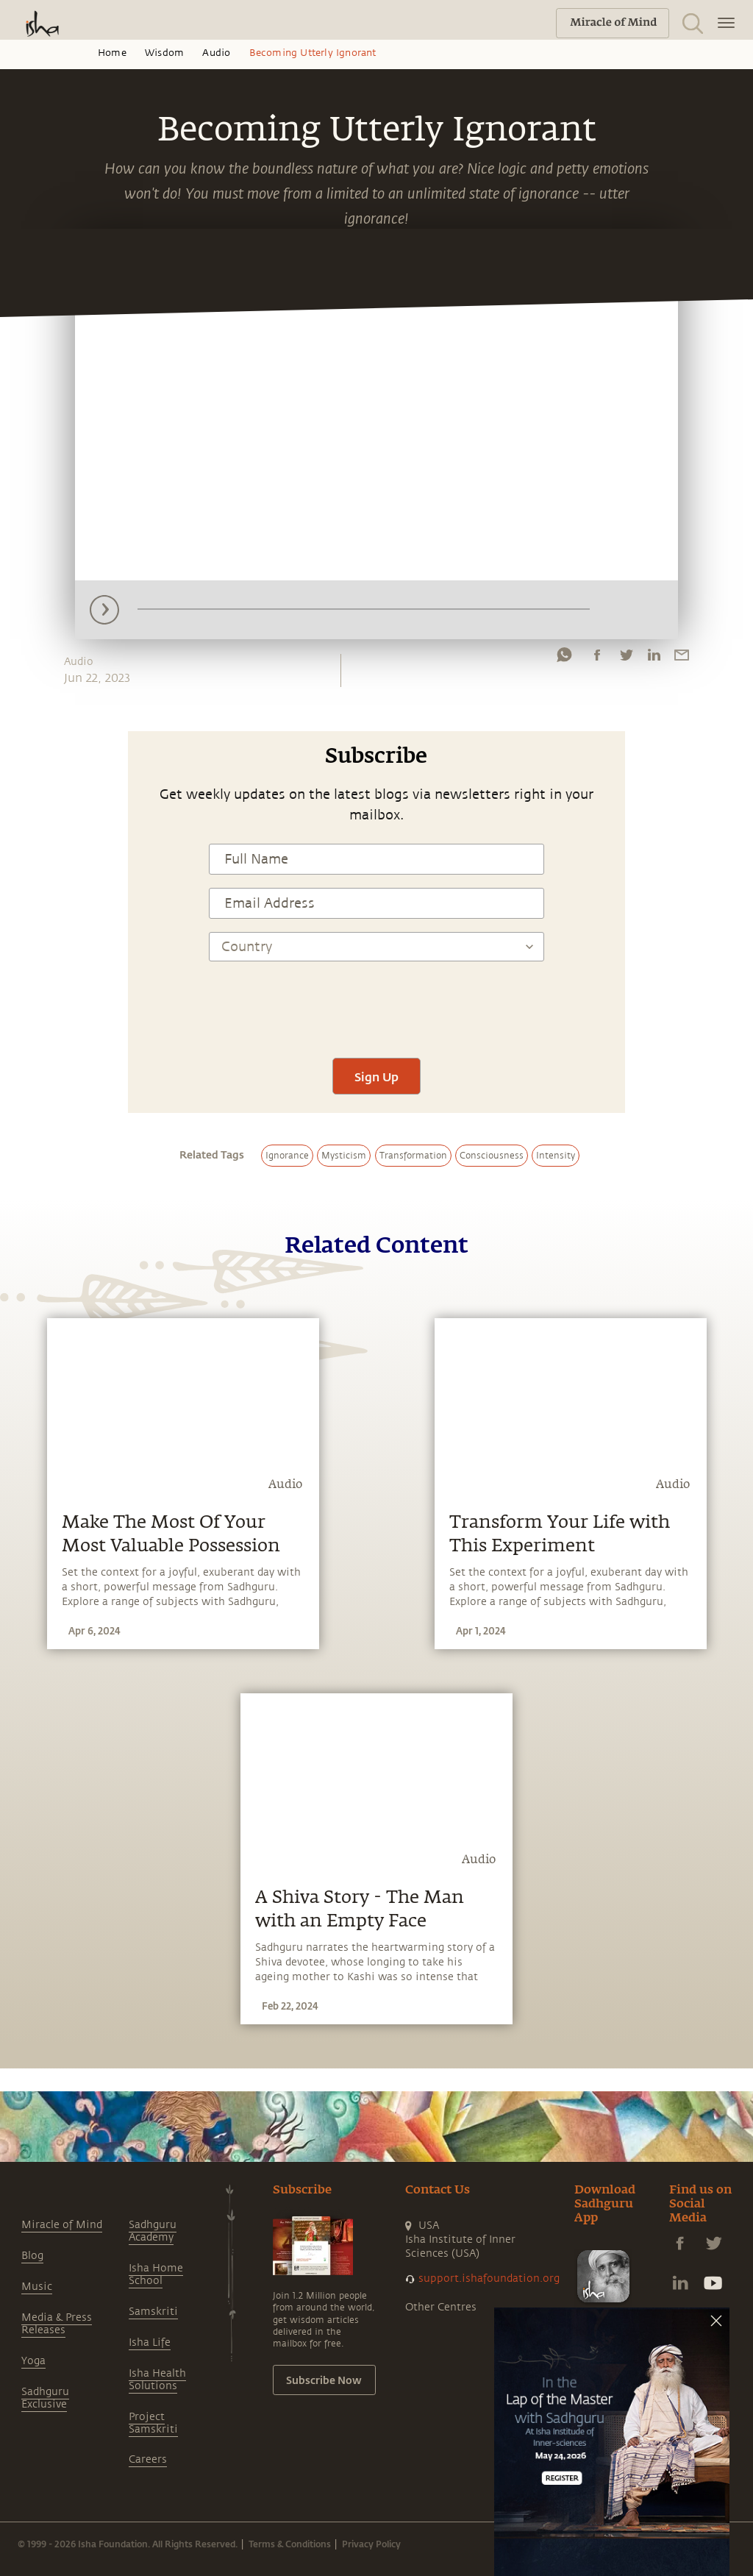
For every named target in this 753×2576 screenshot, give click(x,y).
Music (36, 2286)
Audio (216, 53)
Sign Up (376, 1076)
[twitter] (625, 658)
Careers (148, 2459)
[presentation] (376, 1001)
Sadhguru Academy (152, 2231)
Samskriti (153, 2311)
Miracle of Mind (61, 2224)
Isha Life (150, 2342)
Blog (32, 2255)
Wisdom (164, 53)
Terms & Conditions (290, 2544)
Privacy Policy (371, 2544)
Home (112, 53)
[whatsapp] (564, 658)
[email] (681, 658)
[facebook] (597, 658)
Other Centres (441, 2307)
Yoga (33, 2360)
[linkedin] (653, 658)
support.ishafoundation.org (489, 2278)
